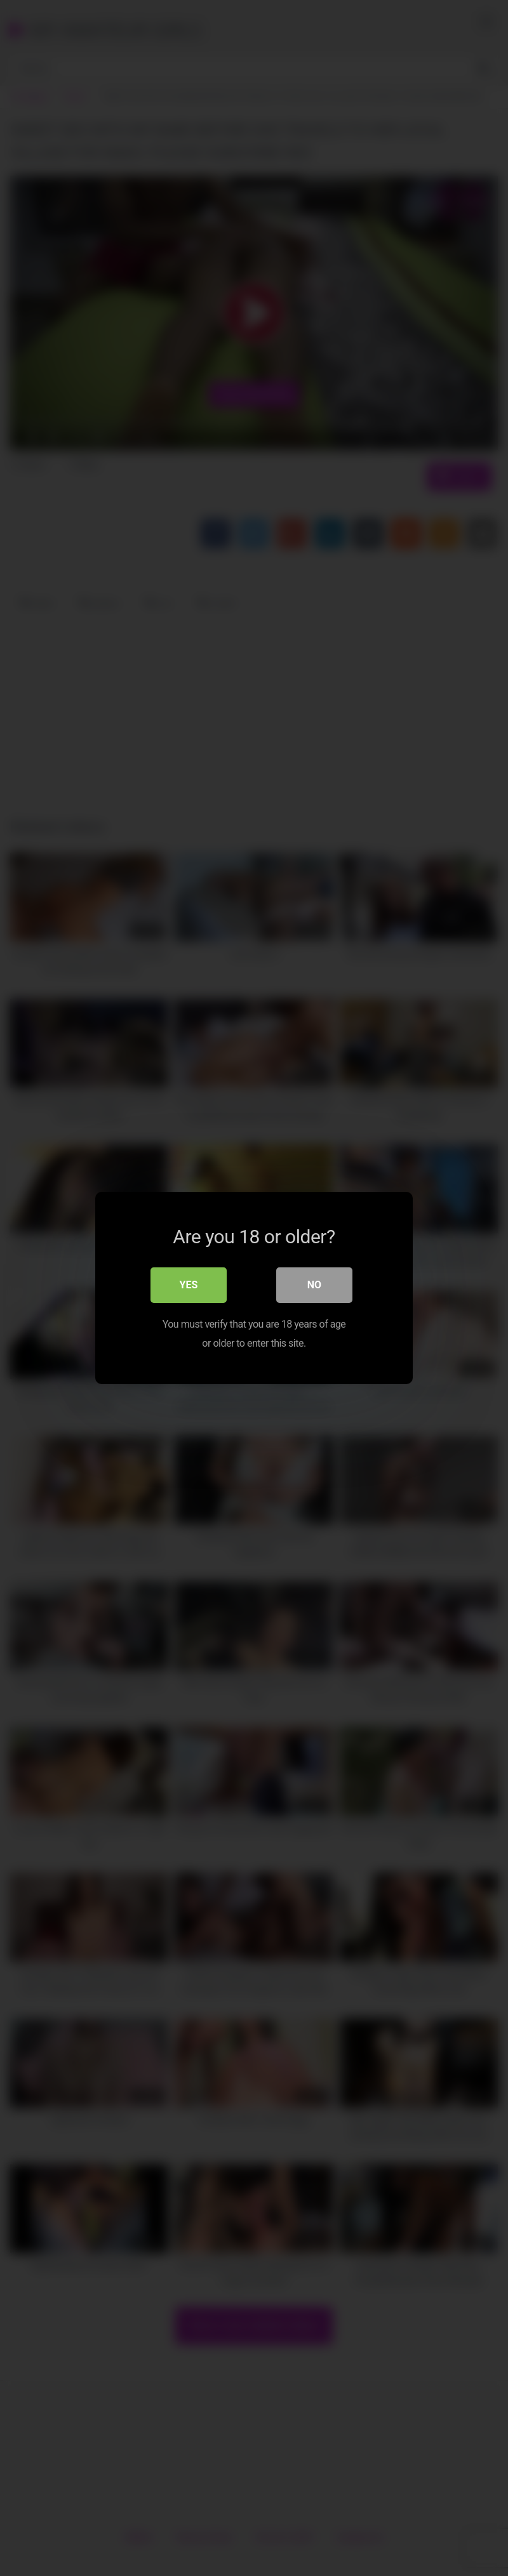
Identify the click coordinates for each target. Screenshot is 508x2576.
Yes (189, 1285)
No (314, 1285)
